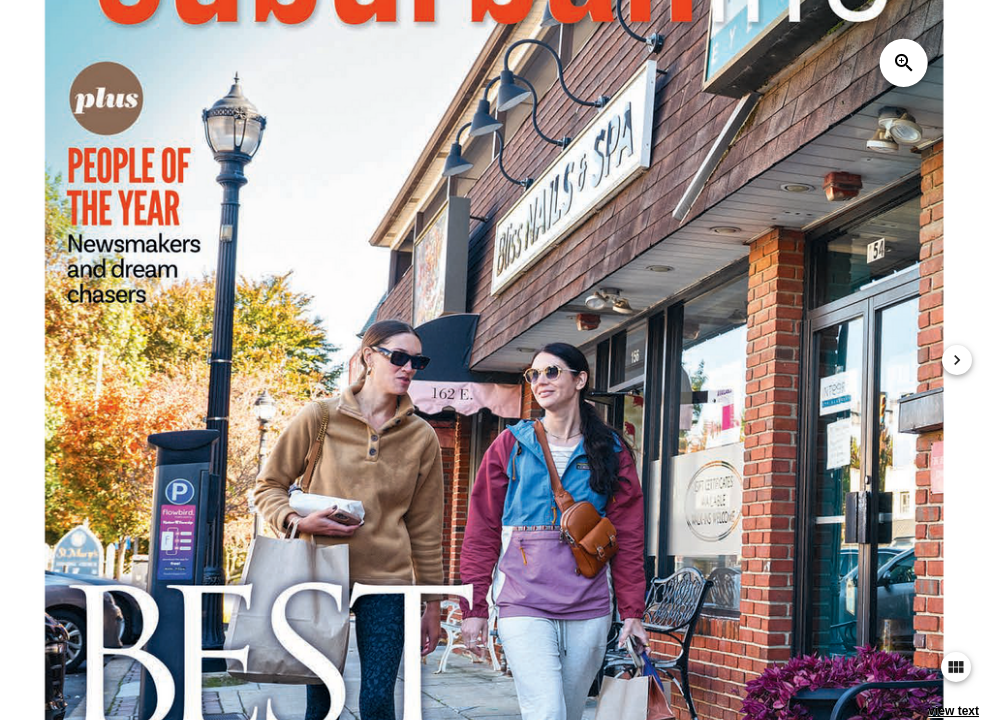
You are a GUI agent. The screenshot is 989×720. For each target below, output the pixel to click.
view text (953, 711)
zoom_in (904, 63)
